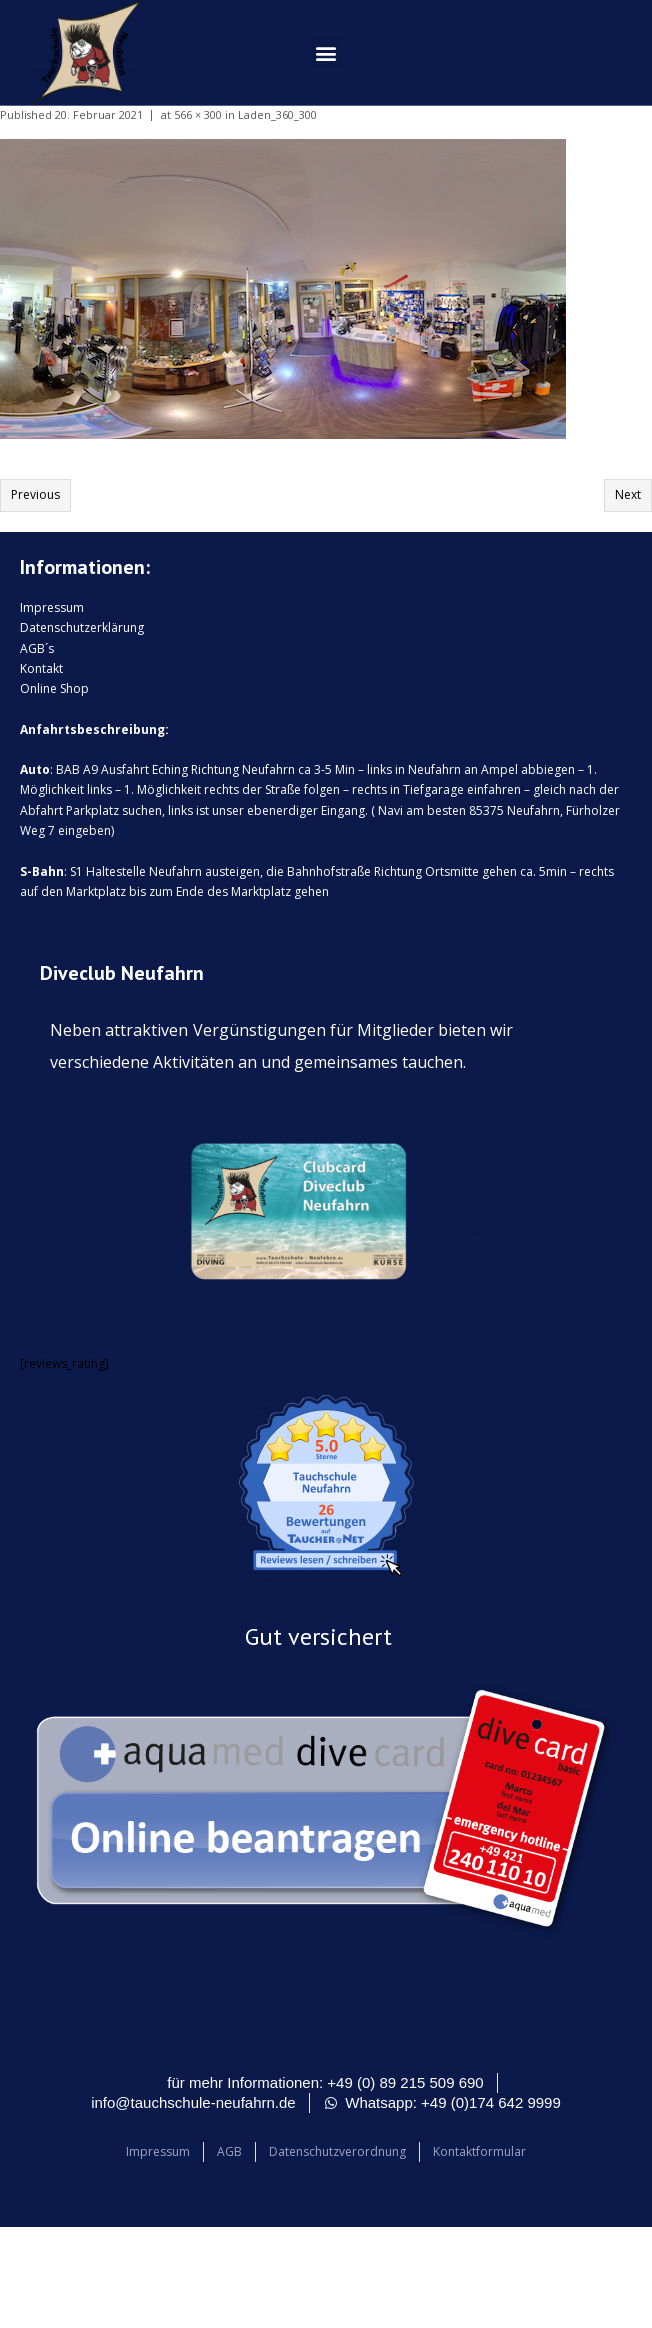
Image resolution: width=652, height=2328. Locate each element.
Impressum (52, 607)
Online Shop (54, 688)
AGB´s (37, 648)
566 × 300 (198, 114)
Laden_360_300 (277, 114)
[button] (325, 52)
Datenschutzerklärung (82, 627)
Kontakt (41, 668)
